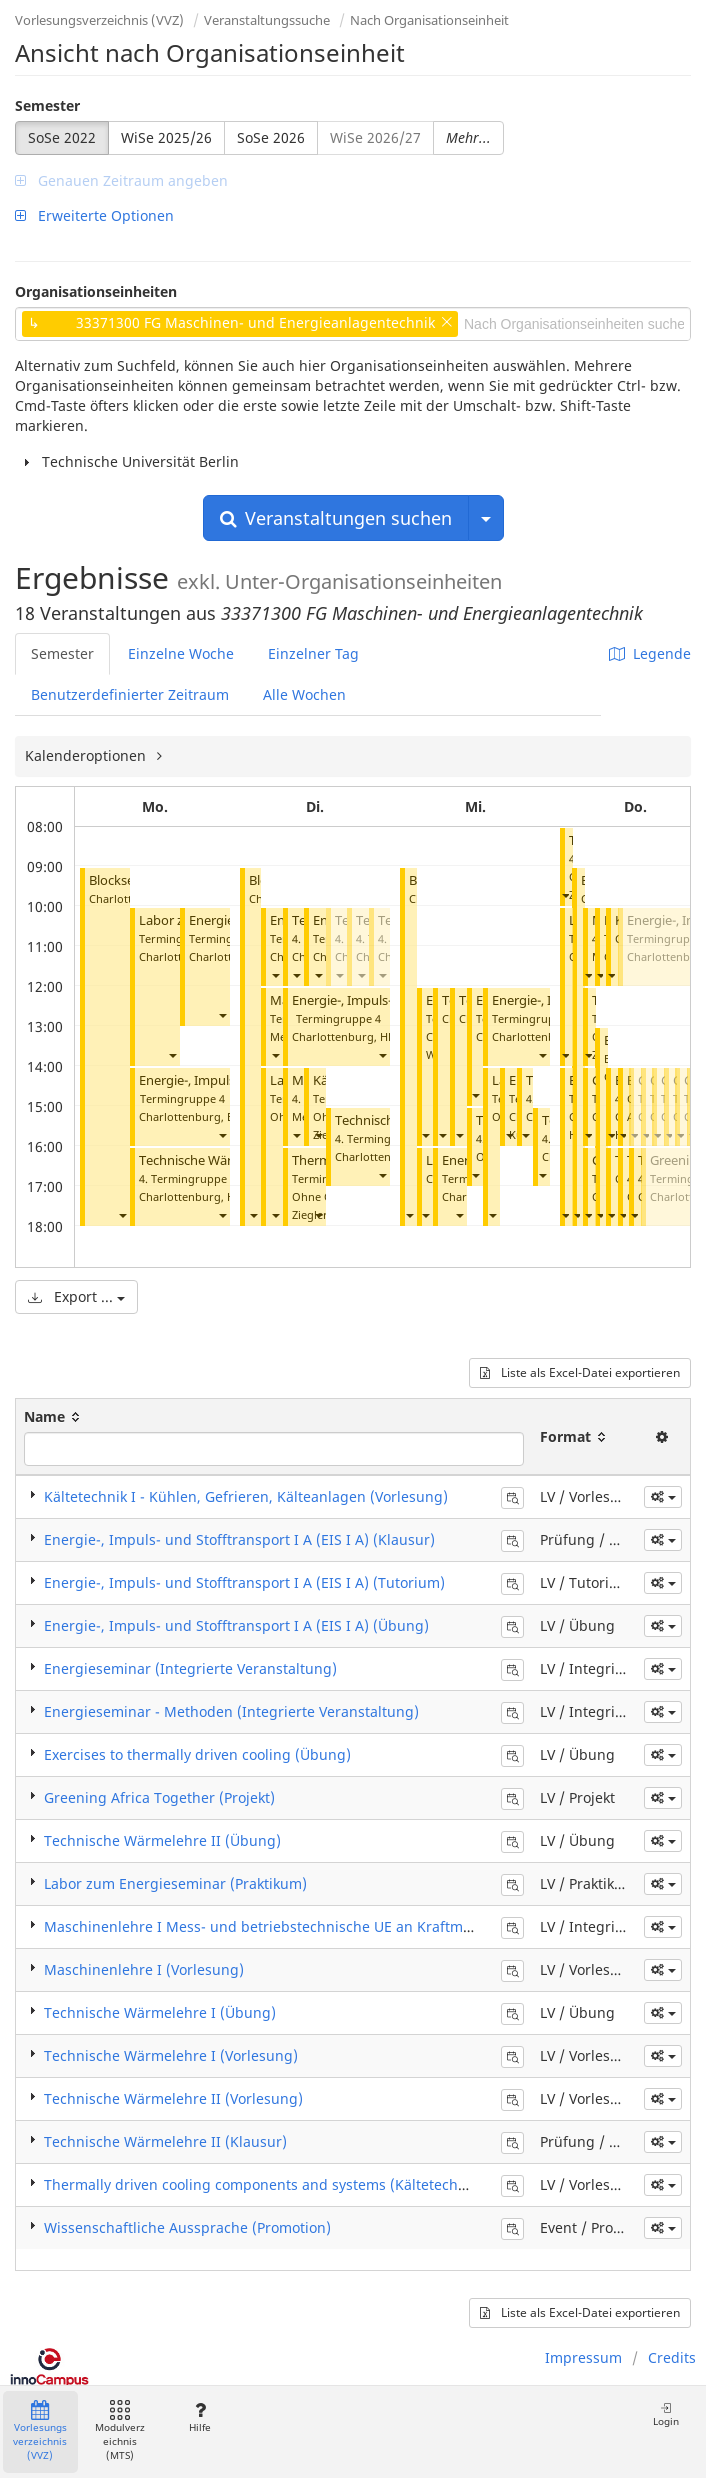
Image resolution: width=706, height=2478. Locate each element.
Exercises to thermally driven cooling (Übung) (197, 1754)
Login (666, 2414)
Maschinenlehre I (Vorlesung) (144, 1969)
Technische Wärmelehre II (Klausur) (165, 2141)
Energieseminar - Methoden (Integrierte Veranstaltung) (231, 1711)
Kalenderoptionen (87, 755)
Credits (672, 2357)
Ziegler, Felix (325, 1214)
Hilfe (199, 2417)
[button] (122, 1214)
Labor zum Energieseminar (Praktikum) (175, 1883)
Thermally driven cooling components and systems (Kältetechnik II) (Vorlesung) (311, 2184)
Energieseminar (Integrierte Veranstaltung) (190, 1668)
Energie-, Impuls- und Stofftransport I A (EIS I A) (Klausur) (239, 1539)
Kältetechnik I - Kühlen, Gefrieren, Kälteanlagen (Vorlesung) (246, 1496)
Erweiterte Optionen (94, 215)
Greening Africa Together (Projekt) (159, 1797)
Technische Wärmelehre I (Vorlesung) (171, 2055)
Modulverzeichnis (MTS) (120, 2431)
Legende (650, 653)
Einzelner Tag (313, 653)
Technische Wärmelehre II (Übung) (162, 1840)
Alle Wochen (304, 694)
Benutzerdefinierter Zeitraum (130, 694)
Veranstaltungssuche (267, 20)
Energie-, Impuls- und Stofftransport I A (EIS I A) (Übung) (236, 1625)
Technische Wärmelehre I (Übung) (160, 2012)
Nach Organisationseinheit (429, 20)
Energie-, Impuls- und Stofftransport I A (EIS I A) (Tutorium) (244, 1582)
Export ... (76, 1296)
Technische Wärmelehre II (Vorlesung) (173, 2098)
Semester (47, 105)
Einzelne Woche (181, 653)
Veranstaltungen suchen (336, 518)
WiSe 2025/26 (166, 137)
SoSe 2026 (271, 137)
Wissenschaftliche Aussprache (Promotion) (187, 2227)
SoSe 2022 (62, 137)
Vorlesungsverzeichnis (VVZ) (99, 20)
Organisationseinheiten (96, 291)
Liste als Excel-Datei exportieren (580, 1372)
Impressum (583, 2357)
